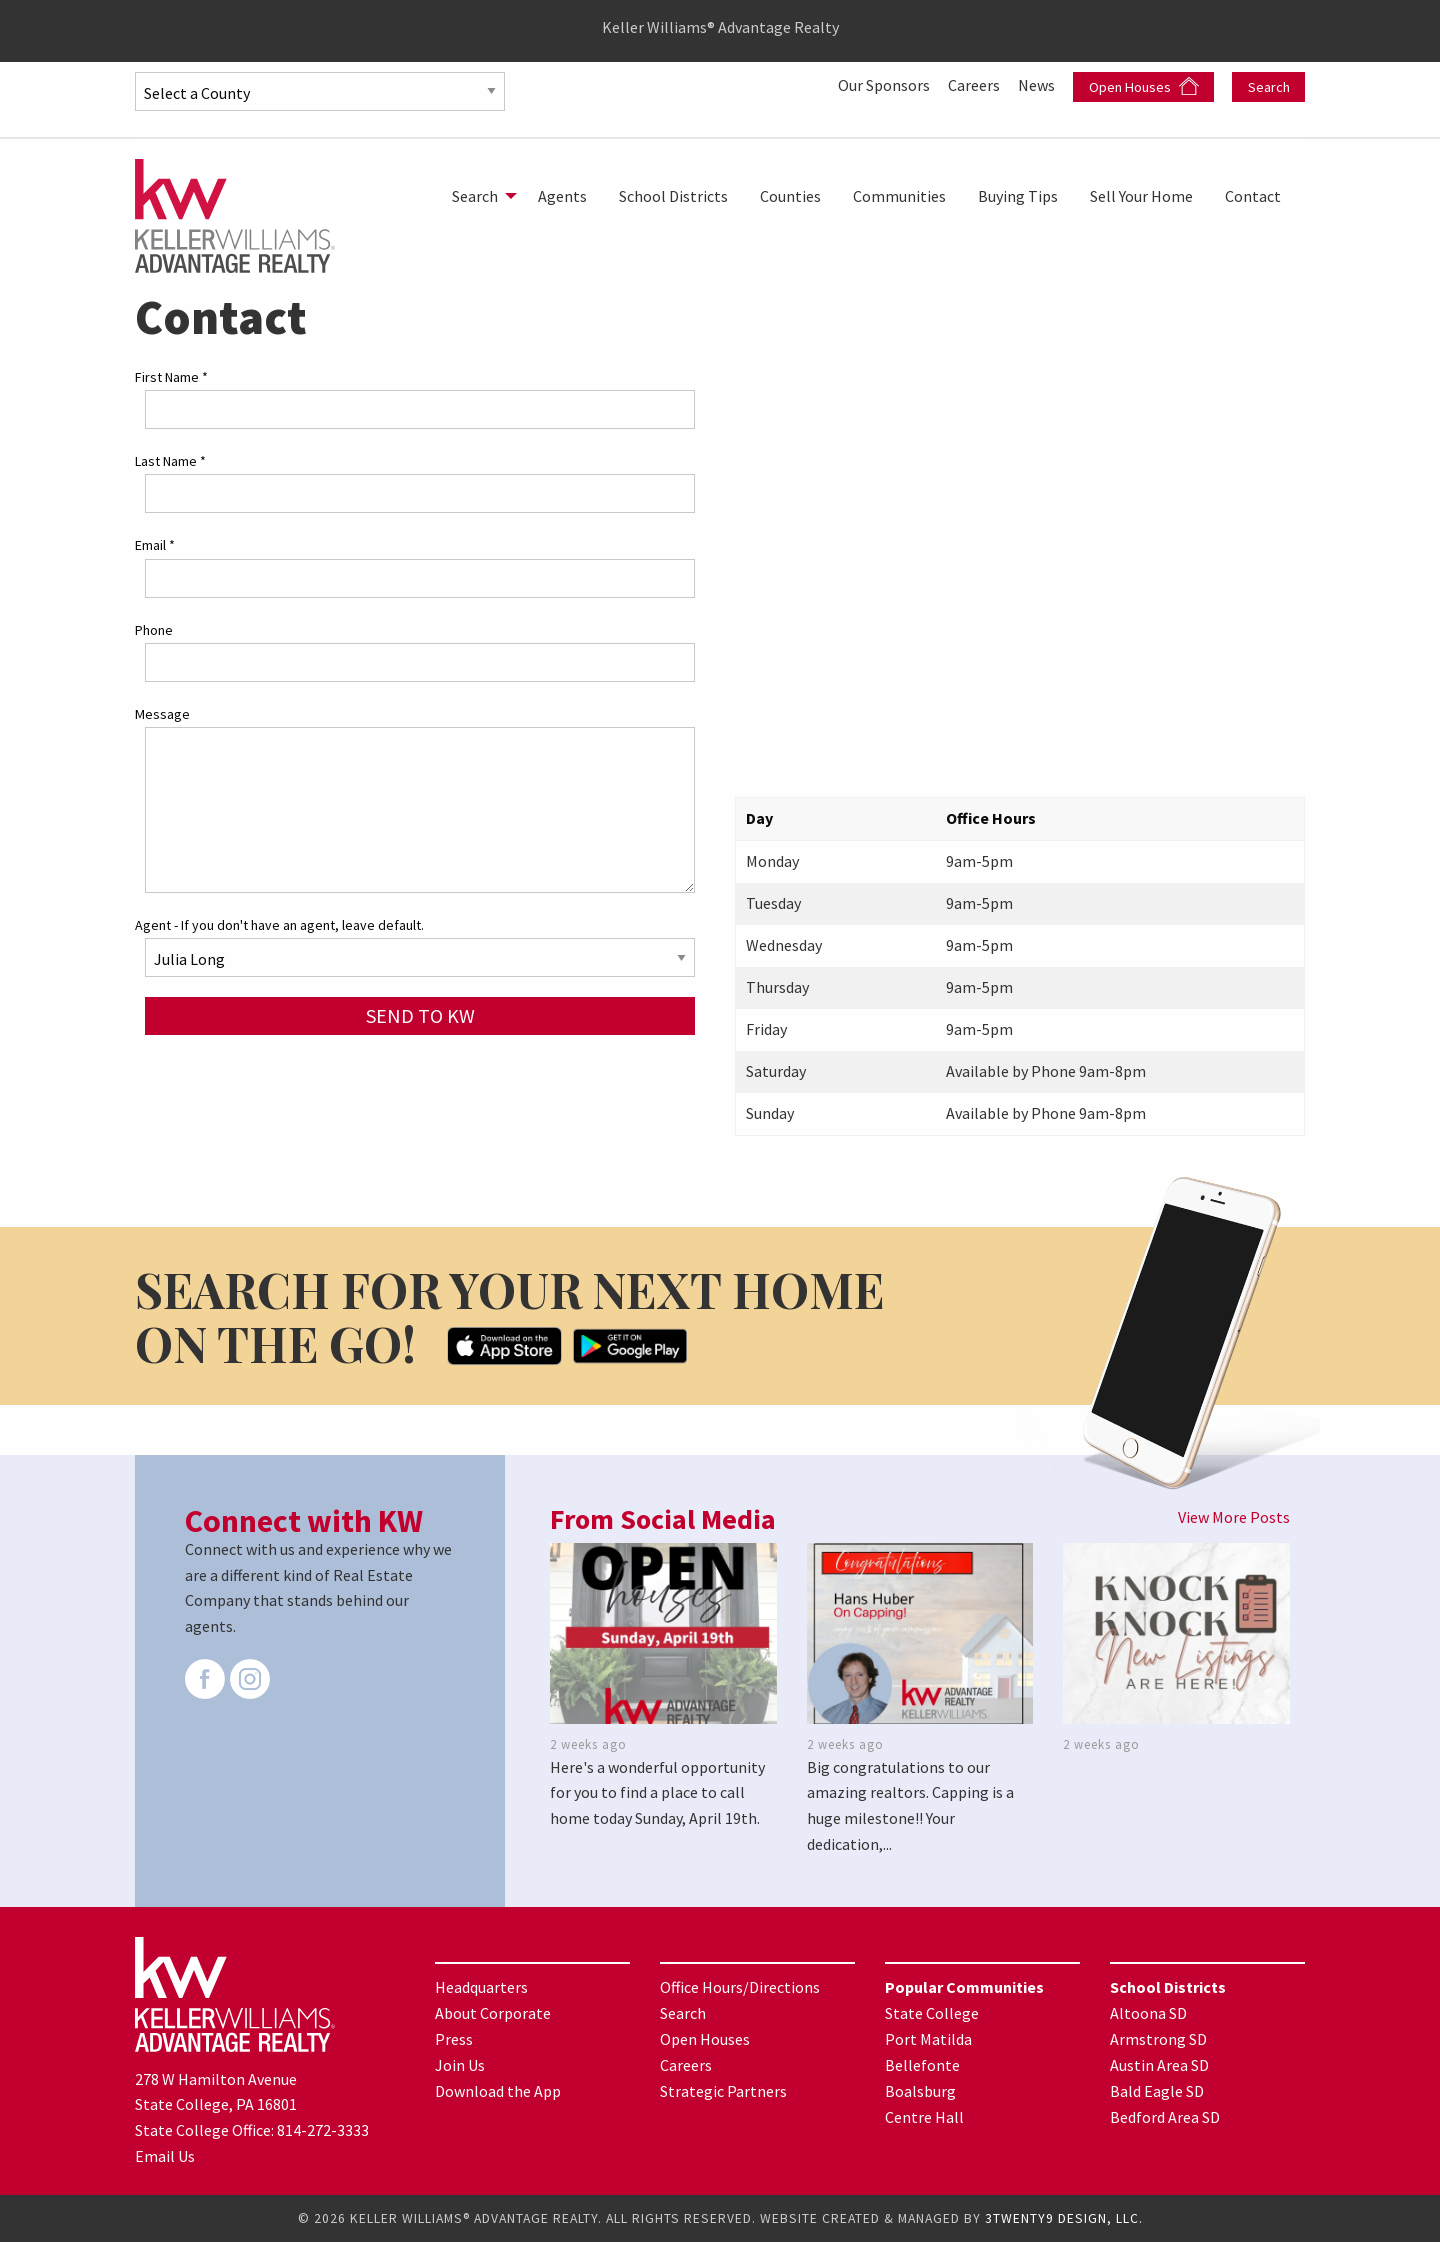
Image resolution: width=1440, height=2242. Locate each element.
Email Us (165, 2156)
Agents (562, 196)
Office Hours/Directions (740, 1987)
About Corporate (493, 2013)
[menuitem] (479, 196)
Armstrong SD (1158, 2039)
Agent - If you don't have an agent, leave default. (279, 925)
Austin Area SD (1159, 2065)
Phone (154, 630)
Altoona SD (1148, 2013)
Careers (975, 85)
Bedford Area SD (1165, 2117)
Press (454, 2039)
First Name (171, 377)
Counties (790, 196)
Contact (1253, 196)
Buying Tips (1018, 196)
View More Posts (1234, 1517)
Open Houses (1144, 86)
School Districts (673, 196)
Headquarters (481, 1987)
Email (155, 545)
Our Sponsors (885, 85)
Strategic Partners (723, 2091)
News (1038, 85)
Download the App (498, 2091)
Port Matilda (928, 2039)
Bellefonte (922, 2065)
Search (1269, 87)
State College (932, 2013)
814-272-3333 (323, 2130)
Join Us (460, 2065)
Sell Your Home (1141, 196)
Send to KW (420, 1015)
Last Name (170, 461)
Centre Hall (924, 2117)
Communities (899, 196)
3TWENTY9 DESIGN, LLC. (1064, 2218)
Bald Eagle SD (1157, 2091)
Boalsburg (920, 2091)
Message (162, 714)
